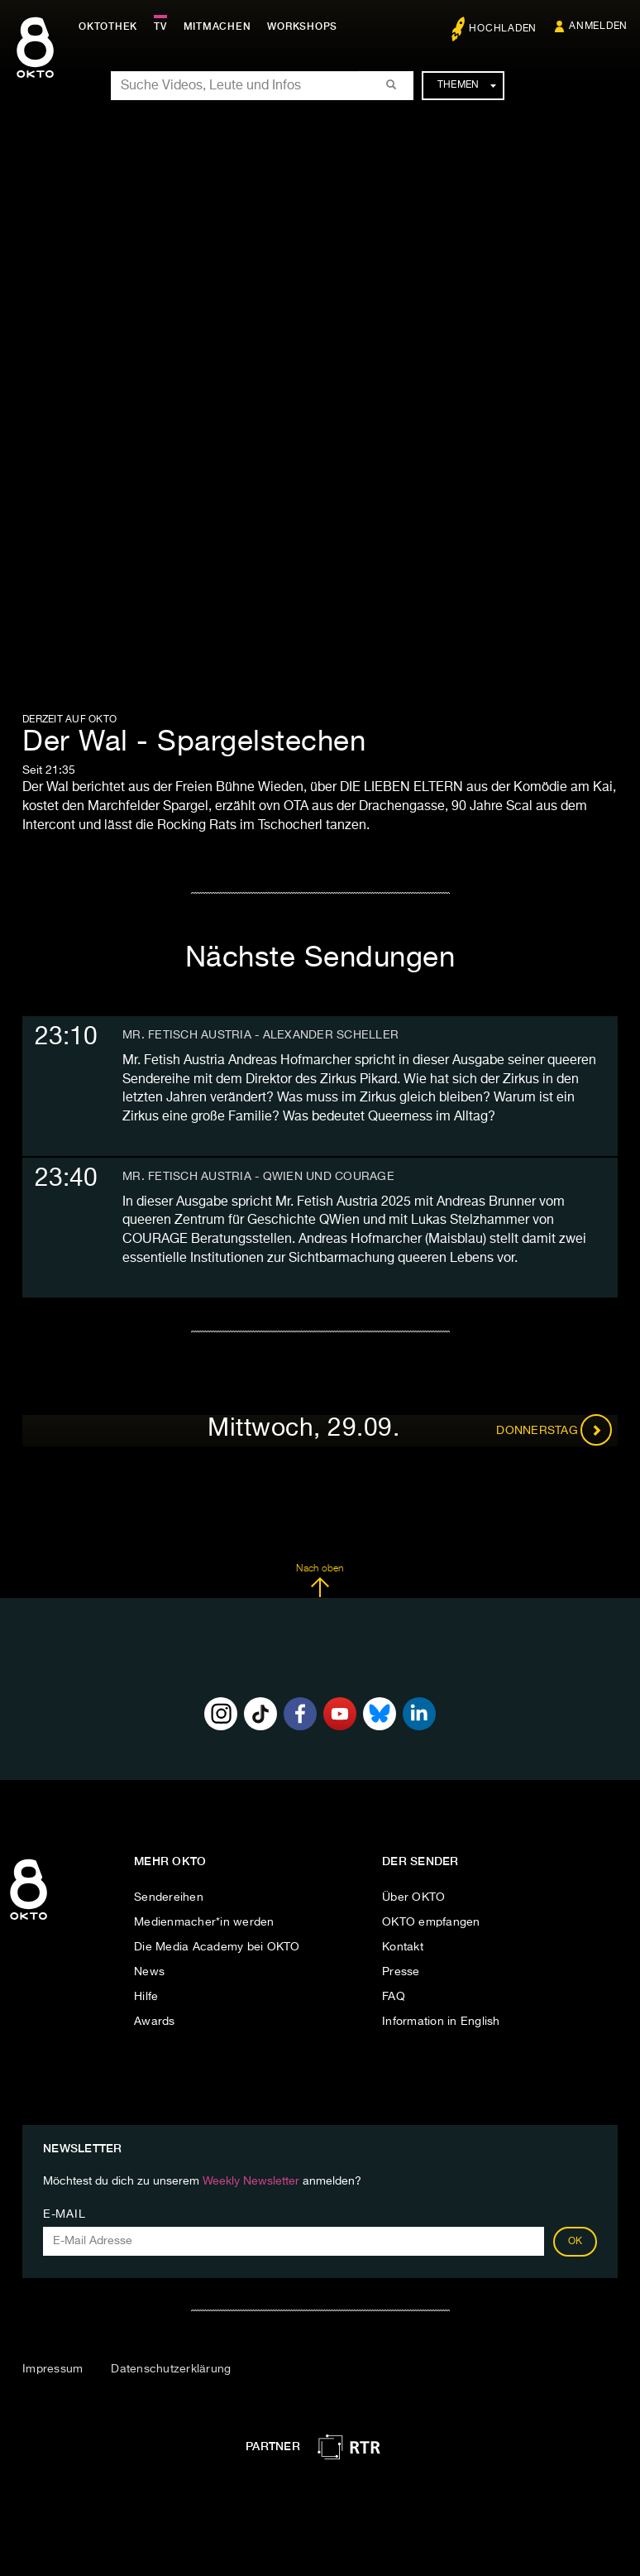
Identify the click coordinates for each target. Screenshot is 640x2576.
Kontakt (402, 1947)
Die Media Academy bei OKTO (217, 1947)
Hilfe (146, 1997)
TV (160, 26)
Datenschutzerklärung (171, 2369)
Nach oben (319, 1580)
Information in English (441, 2021)
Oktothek (108, 26)
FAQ (393, 1997)
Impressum (52, 2369)
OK (575, 2242)
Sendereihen (168, 1897)
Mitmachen (217, 26)
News (149, 1972)
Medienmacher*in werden (204, 1922)
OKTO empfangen (431, 1922)
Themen (466, 85)
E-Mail (64, 2214)
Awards (154, 2021)
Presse (401, 1972)
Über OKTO (413, 1897)
